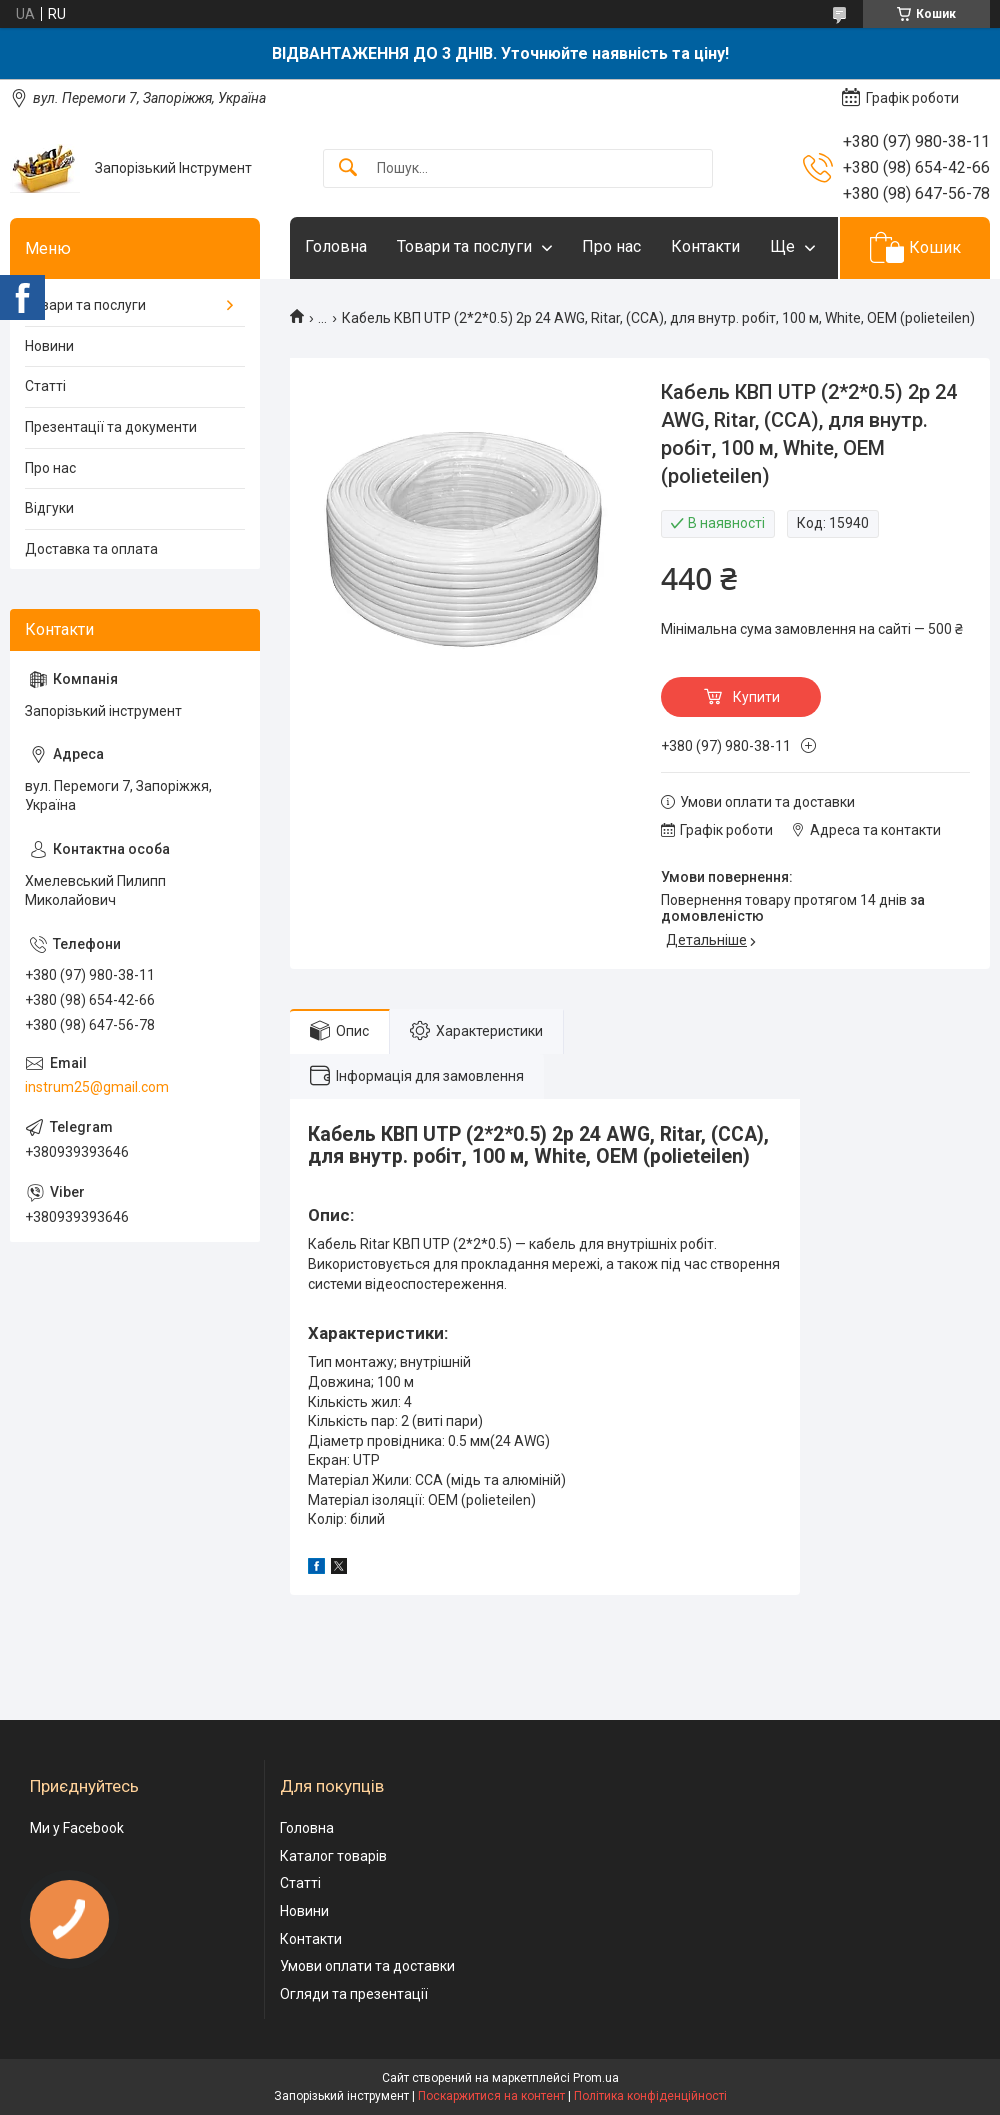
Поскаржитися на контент (491, 2096)
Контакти (705, 246)
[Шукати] (348, 168)
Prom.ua (596, 2078)
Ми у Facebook (77, 1828)
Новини (49, 346)
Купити (756, 697)
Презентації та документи (111, 427)
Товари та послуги (464, 246)
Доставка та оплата (91, 549)
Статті (45, 386)
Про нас (611, 246)
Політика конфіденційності (650, 2096)
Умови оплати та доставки (367, 1966)
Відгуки (49, 508)
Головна (336, 246)
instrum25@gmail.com (97, 1087)
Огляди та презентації (354, 1994)
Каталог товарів (333, 1856)
